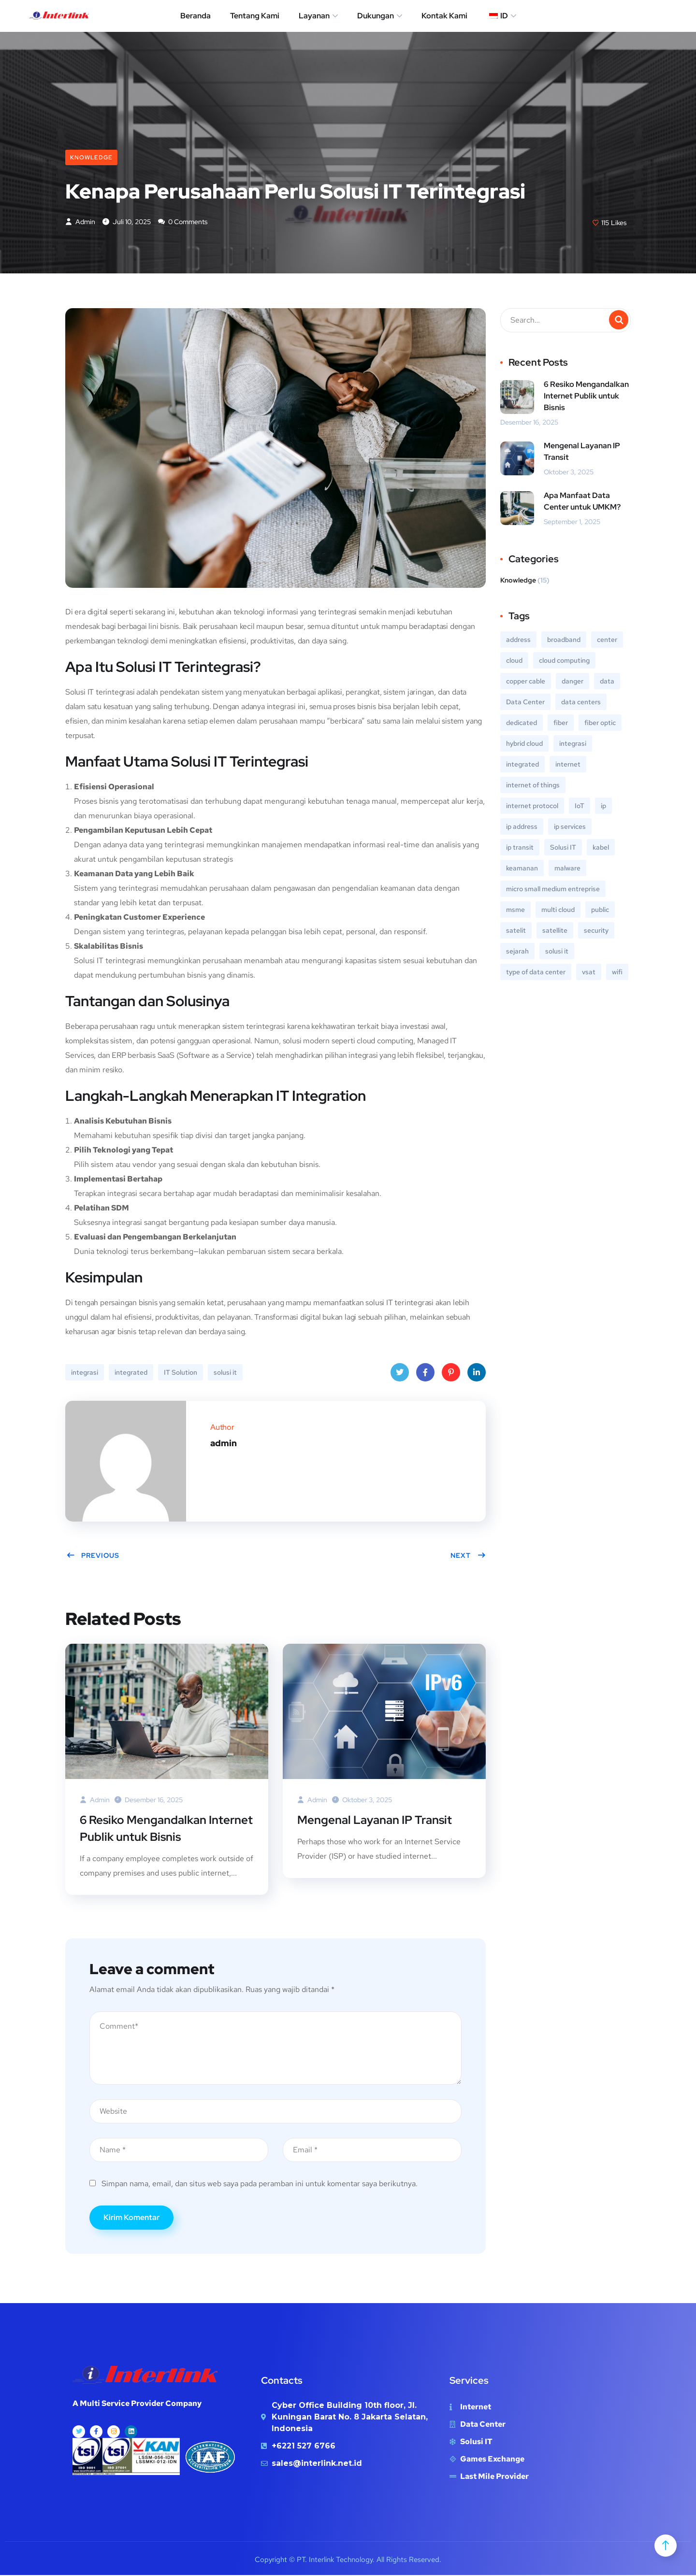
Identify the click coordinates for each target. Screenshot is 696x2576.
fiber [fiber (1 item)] (560, 723)
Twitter (400, 1375)
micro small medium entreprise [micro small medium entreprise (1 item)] (553, 889)
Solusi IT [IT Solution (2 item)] (563, 847)
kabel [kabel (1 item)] (601, 847)
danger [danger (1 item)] (572, 681)
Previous (92, 1555)
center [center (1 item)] (607, 640)
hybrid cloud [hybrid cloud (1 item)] (524, 744)
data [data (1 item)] (607, 681)
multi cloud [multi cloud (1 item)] (558, 910)
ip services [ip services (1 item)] (570, 827)
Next (468, 1555)
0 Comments (182, 222)
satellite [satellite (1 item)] (554, 930)
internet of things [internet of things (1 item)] (533, 785)
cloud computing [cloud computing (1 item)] (564, 660)
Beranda (195, 16)
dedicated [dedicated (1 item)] (521, 723)
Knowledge (91, 157)
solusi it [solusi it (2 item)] (556, 951)
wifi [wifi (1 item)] (617, 972)
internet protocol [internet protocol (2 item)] (532, 806)
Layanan (314, 16)
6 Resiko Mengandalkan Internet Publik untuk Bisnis (166, 1829)
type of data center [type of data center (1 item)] (536, 972)
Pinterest (451, 1375)
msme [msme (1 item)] (515, 910)
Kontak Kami (444, 16)
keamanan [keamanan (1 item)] (522, 868)
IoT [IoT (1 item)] (579, 806)
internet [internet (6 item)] (567, 764)
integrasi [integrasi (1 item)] (572, 744)
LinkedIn (476, 1375)
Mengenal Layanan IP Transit (374, 1820)
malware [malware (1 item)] (567, 868)
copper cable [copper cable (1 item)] (525, 681)
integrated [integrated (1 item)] (522, 764)
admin (80, 222)
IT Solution (180, 1372)
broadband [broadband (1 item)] (563, 640)
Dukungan (375, 16)
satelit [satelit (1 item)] (516, 930)
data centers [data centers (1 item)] (581, 702)
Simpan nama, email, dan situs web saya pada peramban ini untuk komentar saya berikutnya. (260, 2184)
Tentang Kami (254, 16)
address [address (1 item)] (518, 640)
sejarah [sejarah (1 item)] (517, 951)
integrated (131, 1372)
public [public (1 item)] (600, 910)
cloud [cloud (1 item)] (514, 660)
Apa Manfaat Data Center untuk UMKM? (582, 501)
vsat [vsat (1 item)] (588, 972)
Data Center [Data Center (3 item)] (525, 702)
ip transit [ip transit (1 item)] (520, 847)
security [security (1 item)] (596, 930)
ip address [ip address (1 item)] (521, 827)
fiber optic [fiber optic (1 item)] (600, 723)
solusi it (225, 1372)
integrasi (84, 1372)
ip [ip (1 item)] (603, 806)
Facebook (425, 1375)
